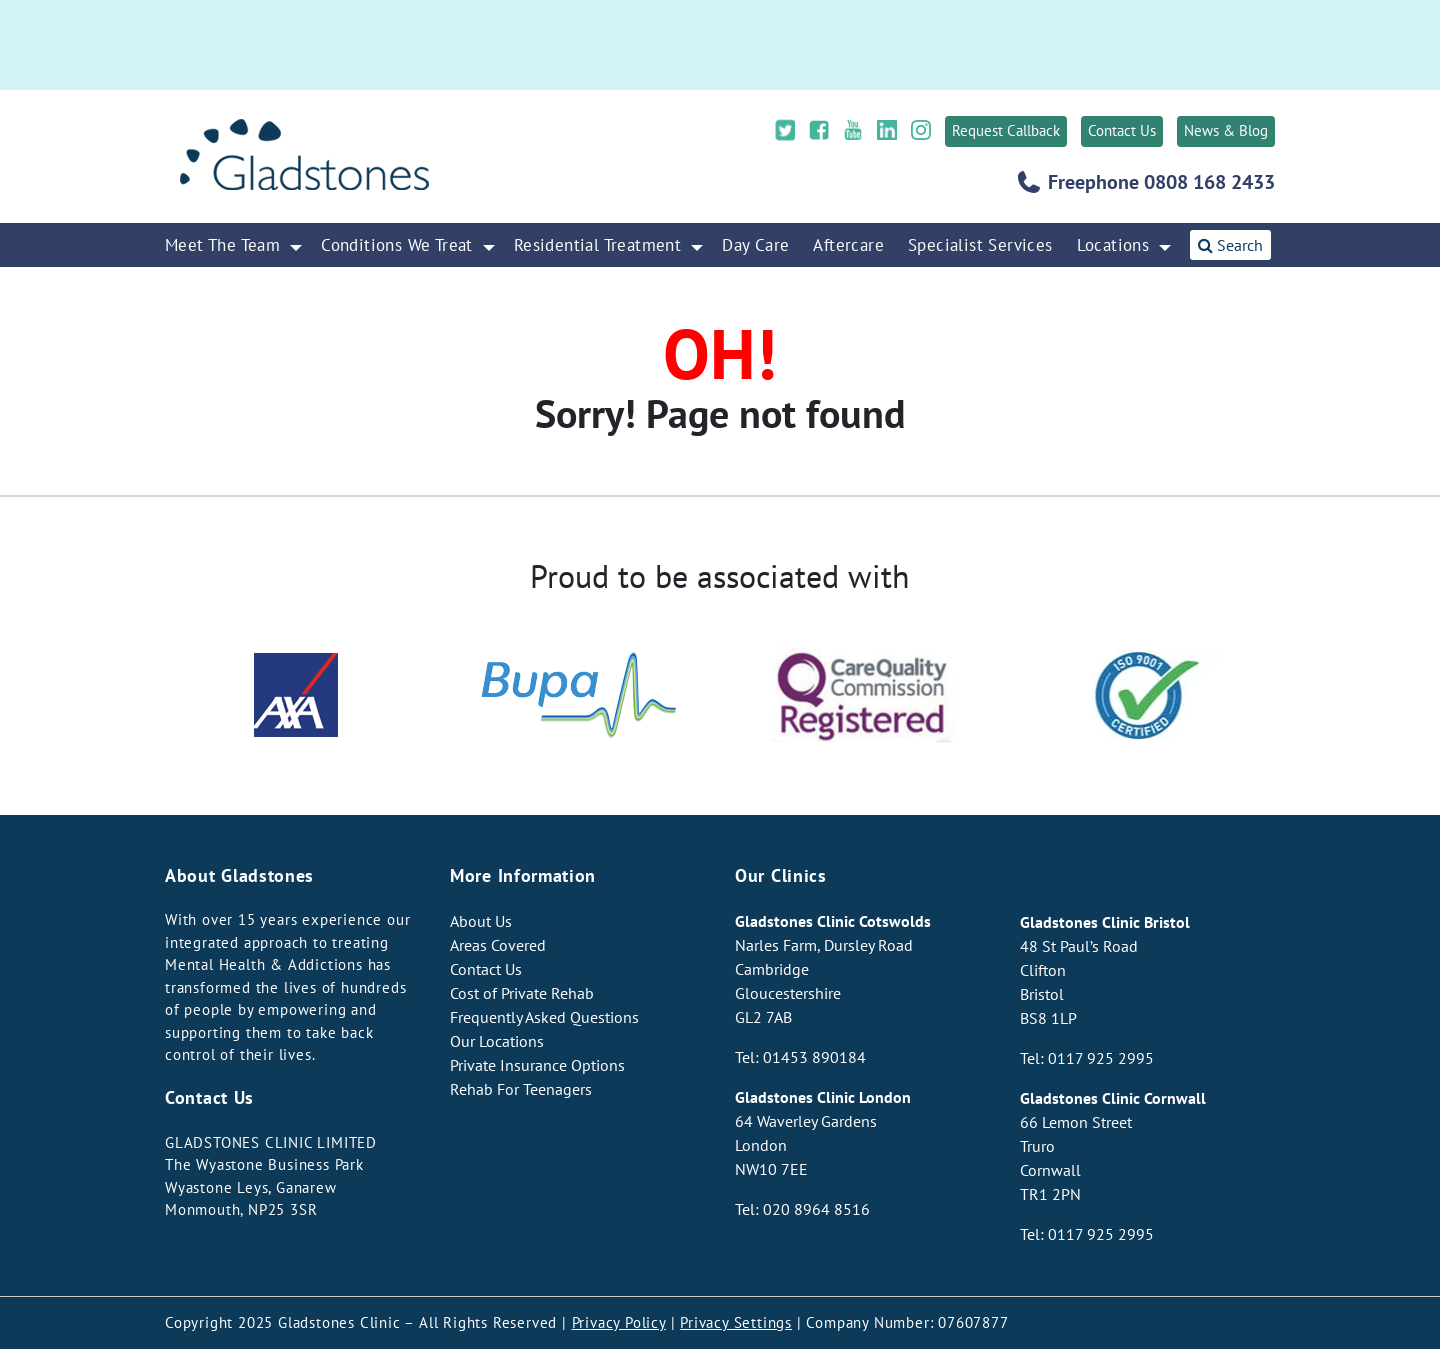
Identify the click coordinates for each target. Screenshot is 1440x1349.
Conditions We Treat (397, 245)
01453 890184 (814, 1057)
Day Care (755, 245)
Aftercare (848, 245)
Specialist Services (980, 245)
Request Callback (1006, 130)
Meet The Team (222, 245)
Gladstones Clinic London (823, 1097)
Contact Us (1122, 130)
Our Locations (497, 1041)
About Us (481, 921)
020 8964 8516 (816, 1209)
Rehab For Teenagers (521, 1089)
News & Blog (1226, 130)
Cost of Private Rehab (522, 993)
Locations (1113, 245)
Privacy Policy (619, 1322)
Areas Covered (498, 945)
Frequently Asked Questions (544, 1017)
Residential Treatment (597, 245)
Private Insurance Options (537, 1065)
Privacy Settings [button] (736, 1322)
